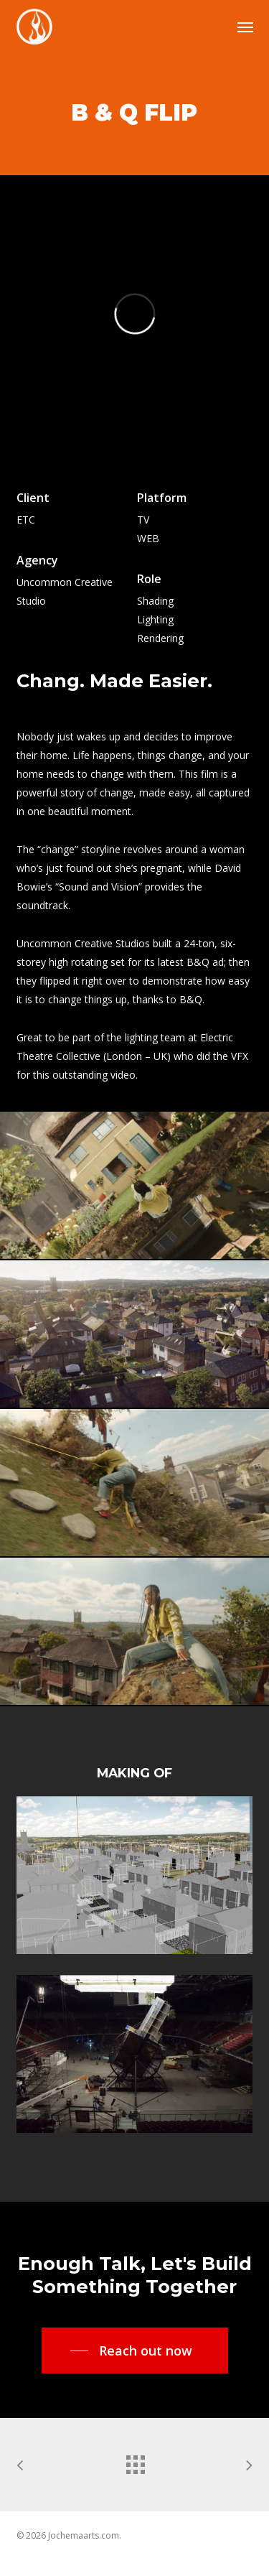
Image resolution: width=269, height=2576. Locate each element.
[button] (245, 26)
